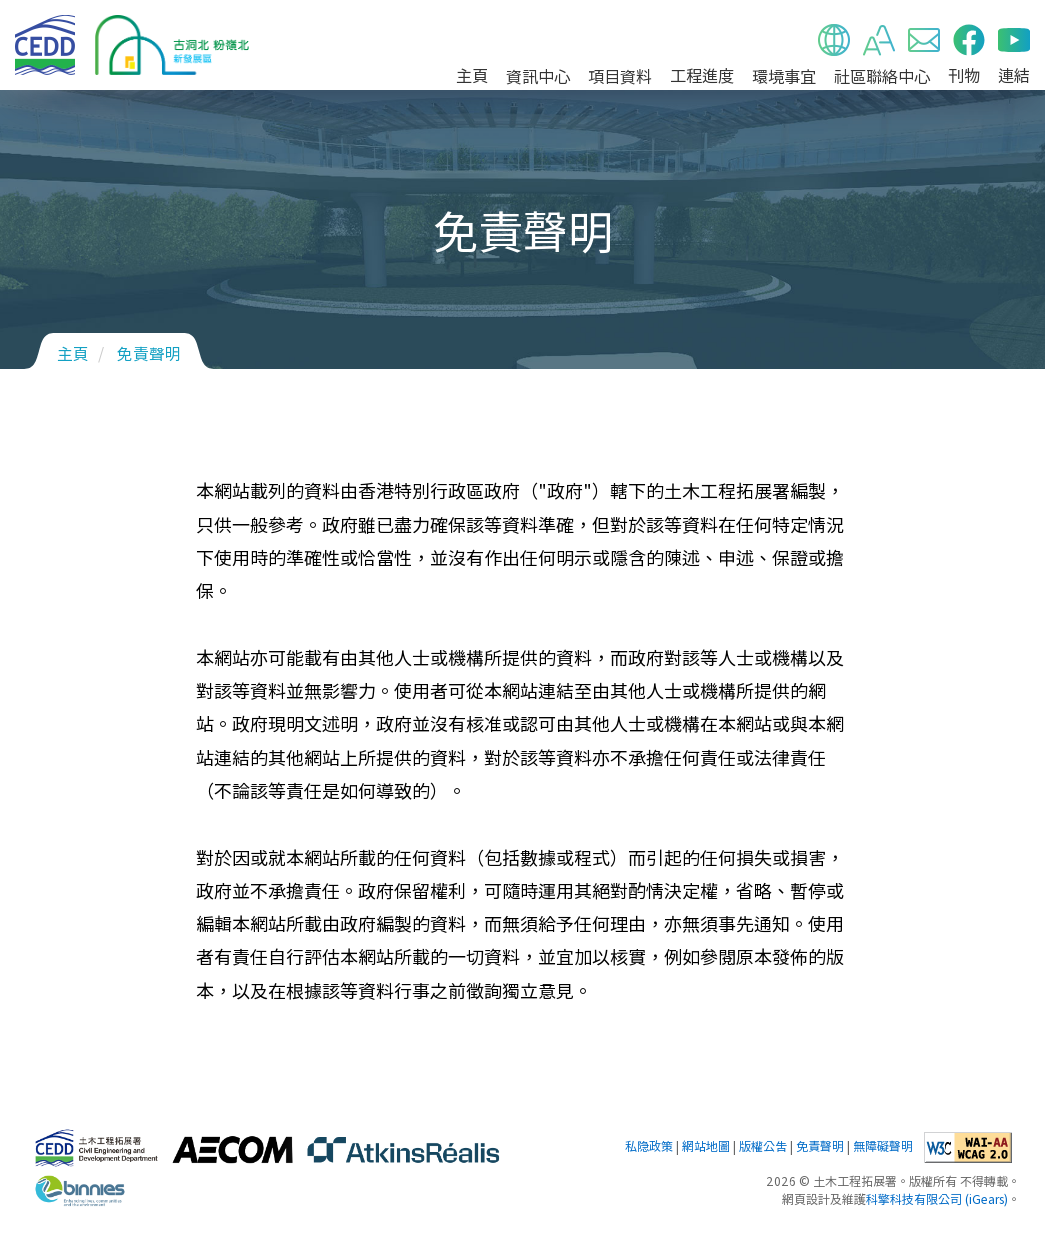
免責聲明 (149, 353)
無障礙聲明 (883, 1146)
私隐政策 (649, 1146)
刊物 (964, 75)
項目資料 (620, 76)
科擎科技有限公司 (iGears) (937, 1199)
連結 (1014, 75)
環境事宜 (784, 76)
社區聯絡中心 (882, 76)
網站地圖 (706, 1146)
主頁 (472, 75)
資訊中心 (538, 76)
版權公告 (763, 1146)
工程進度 (702, 75)
